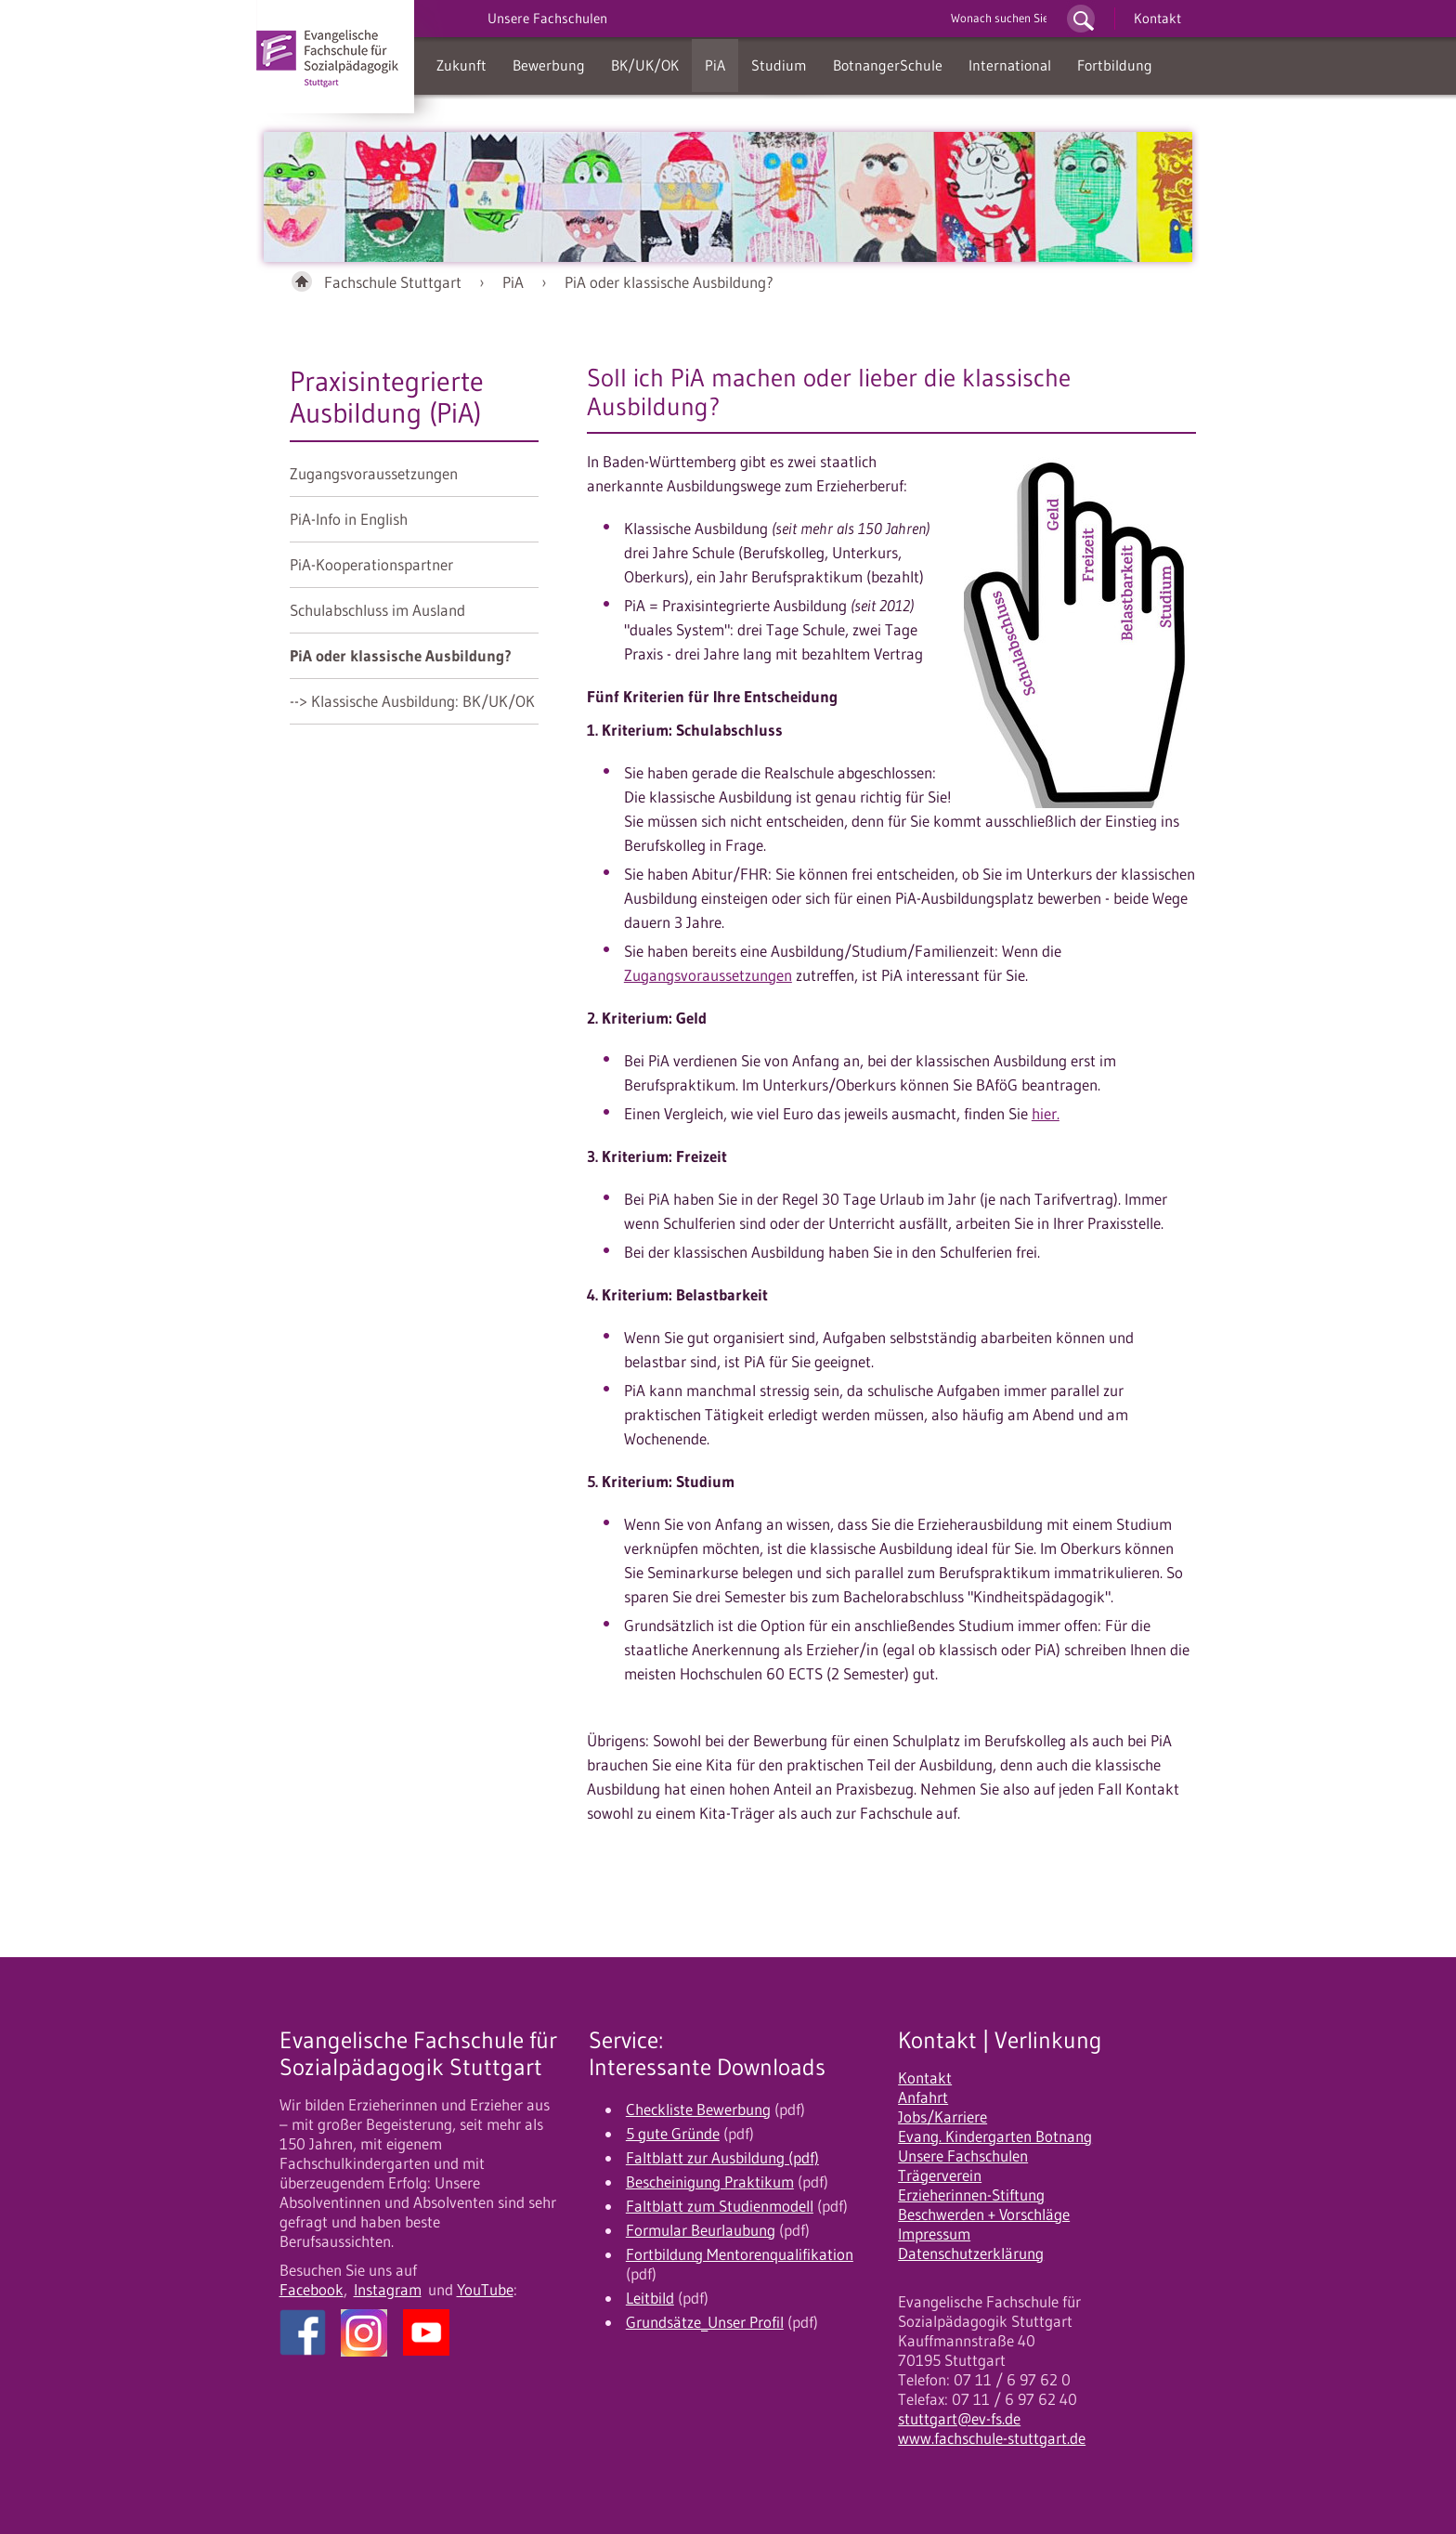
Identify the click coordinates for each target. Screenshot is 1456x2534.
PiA (715, 65)
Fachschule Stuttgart (393, 282)
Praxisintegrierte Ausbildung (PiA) (387, 397)
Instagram (388, 2289)
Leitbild (650, 2298)
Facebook (312, 2289)
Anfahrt (923, 2097)
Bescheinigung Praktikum (710, 2182)
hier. (1046, 1113)
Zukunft (461, 65)
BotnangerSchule (887, 65)
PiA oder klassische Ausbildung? (669, 282)
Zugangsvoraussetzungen (374, 473)
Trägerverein (940, 2175)
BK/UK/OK (645, 65)
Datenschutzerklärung (971, 2253)
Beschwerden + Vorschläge (984, 2214)
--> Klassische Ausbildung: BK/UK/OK (412, 701)
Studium (779, 65)
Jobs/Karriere (942, 2117)
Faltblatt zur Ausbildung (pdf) (722, 2158)
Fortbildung (1114, 65)
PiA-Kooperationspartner (371, 564)
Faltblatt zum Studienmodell (719, 2206)
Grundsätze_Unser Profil (705, 2322)
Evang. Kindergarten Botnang (995, 2136)
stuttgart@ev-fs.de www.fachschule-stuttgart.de (992, 2429)
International (1009, 65)
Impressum (934, 2234)
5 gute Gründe (673, 2133)
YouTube (485, 2289)
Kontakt (1157, 18)
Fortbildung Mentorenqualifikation (739, 2254)
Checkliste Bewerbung (698, 2109)
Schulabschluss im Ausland (377, 610)
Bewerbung (549, 65)
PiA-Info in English (349, 519)
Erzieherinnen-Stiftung (971, 2195)
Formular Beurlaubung (700, 2230)
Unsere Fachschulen (963, 2156)
